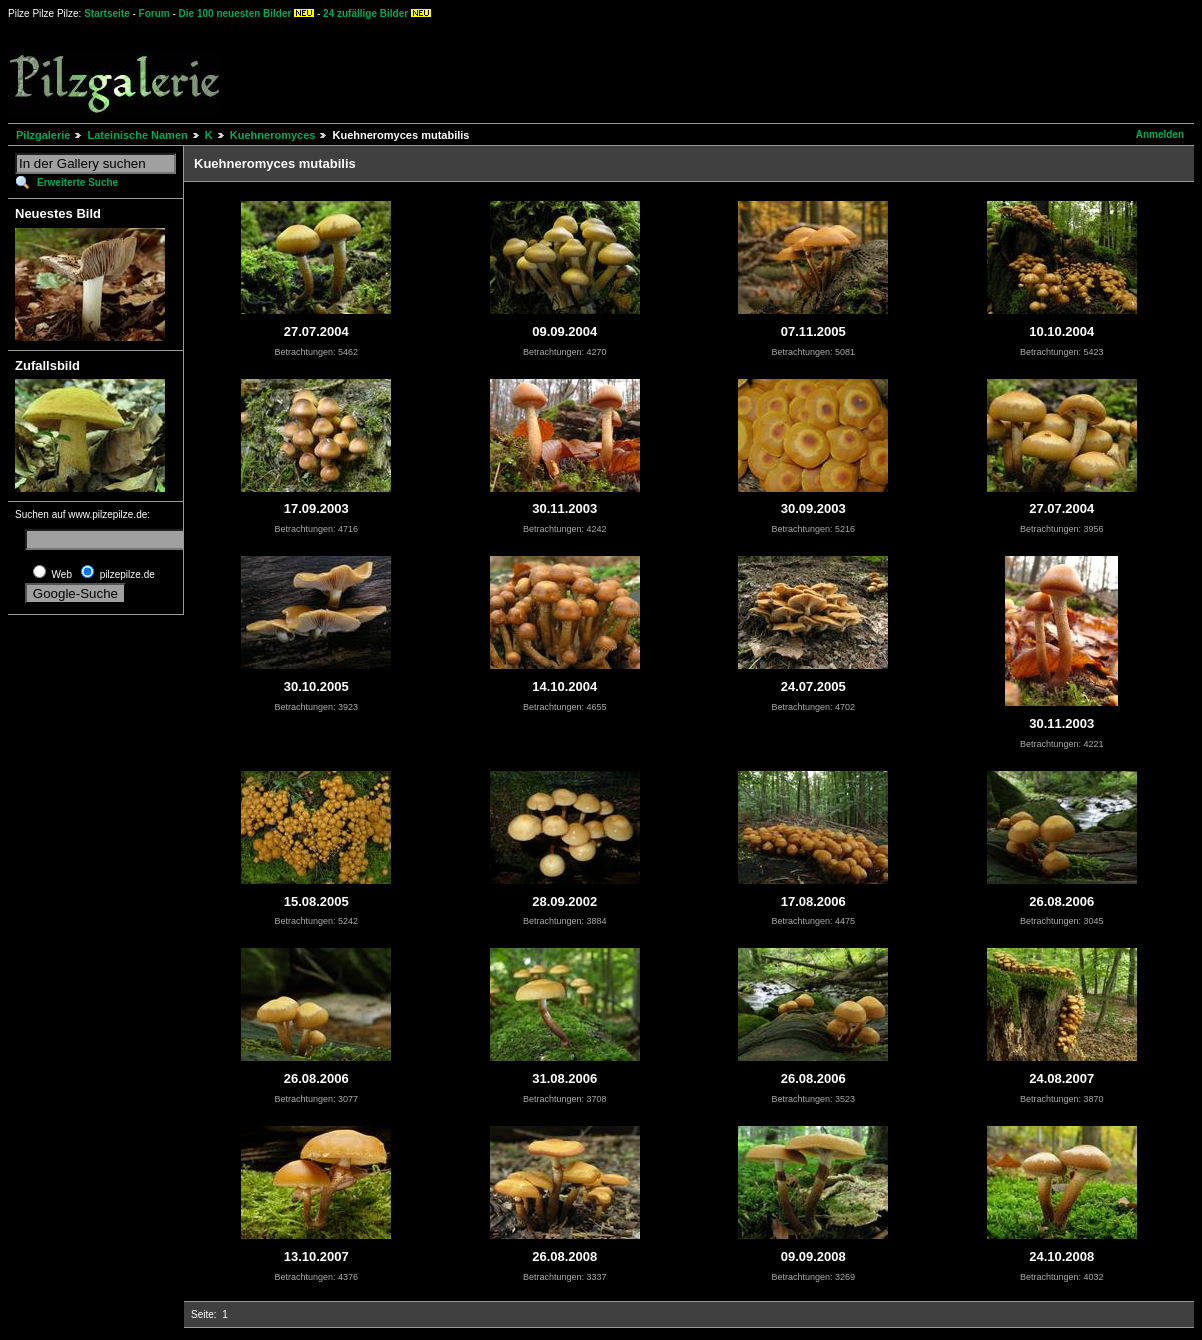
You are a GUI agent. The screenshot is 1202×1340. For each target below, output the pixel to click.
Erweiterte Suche (77, 182)
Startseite (107, 13)
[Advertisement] (741, 70)
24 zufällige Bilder (365, 13)
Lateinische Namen (137, 135)
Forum (154, 13)
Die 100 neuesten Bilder (235, 13)
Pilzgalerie (43, 135)
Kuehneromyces (273, 135)
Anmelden (1160, 134)
